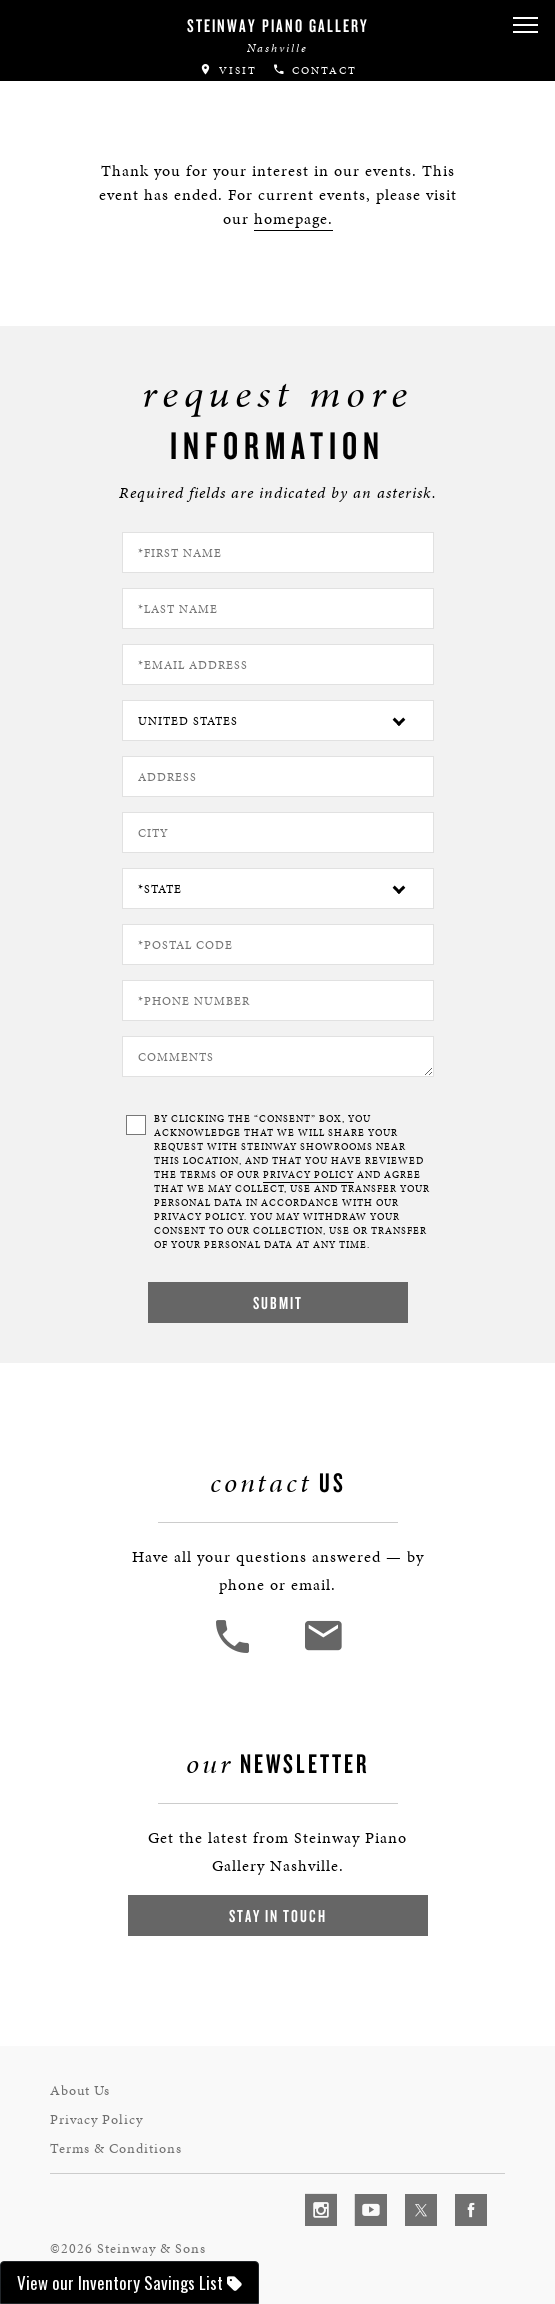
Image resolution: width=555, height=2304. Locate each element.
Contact (314, 70)
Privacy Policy (96, 2119)
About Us (80, 2090)
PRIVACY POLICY (308, 1175)
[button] (525, 25)
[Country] (278, 720)
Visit (228, 70)
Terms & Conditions (116, 2148)
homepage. (293, 218)
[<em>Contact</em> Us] (322, 1650)
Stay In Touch (278, 1915)
